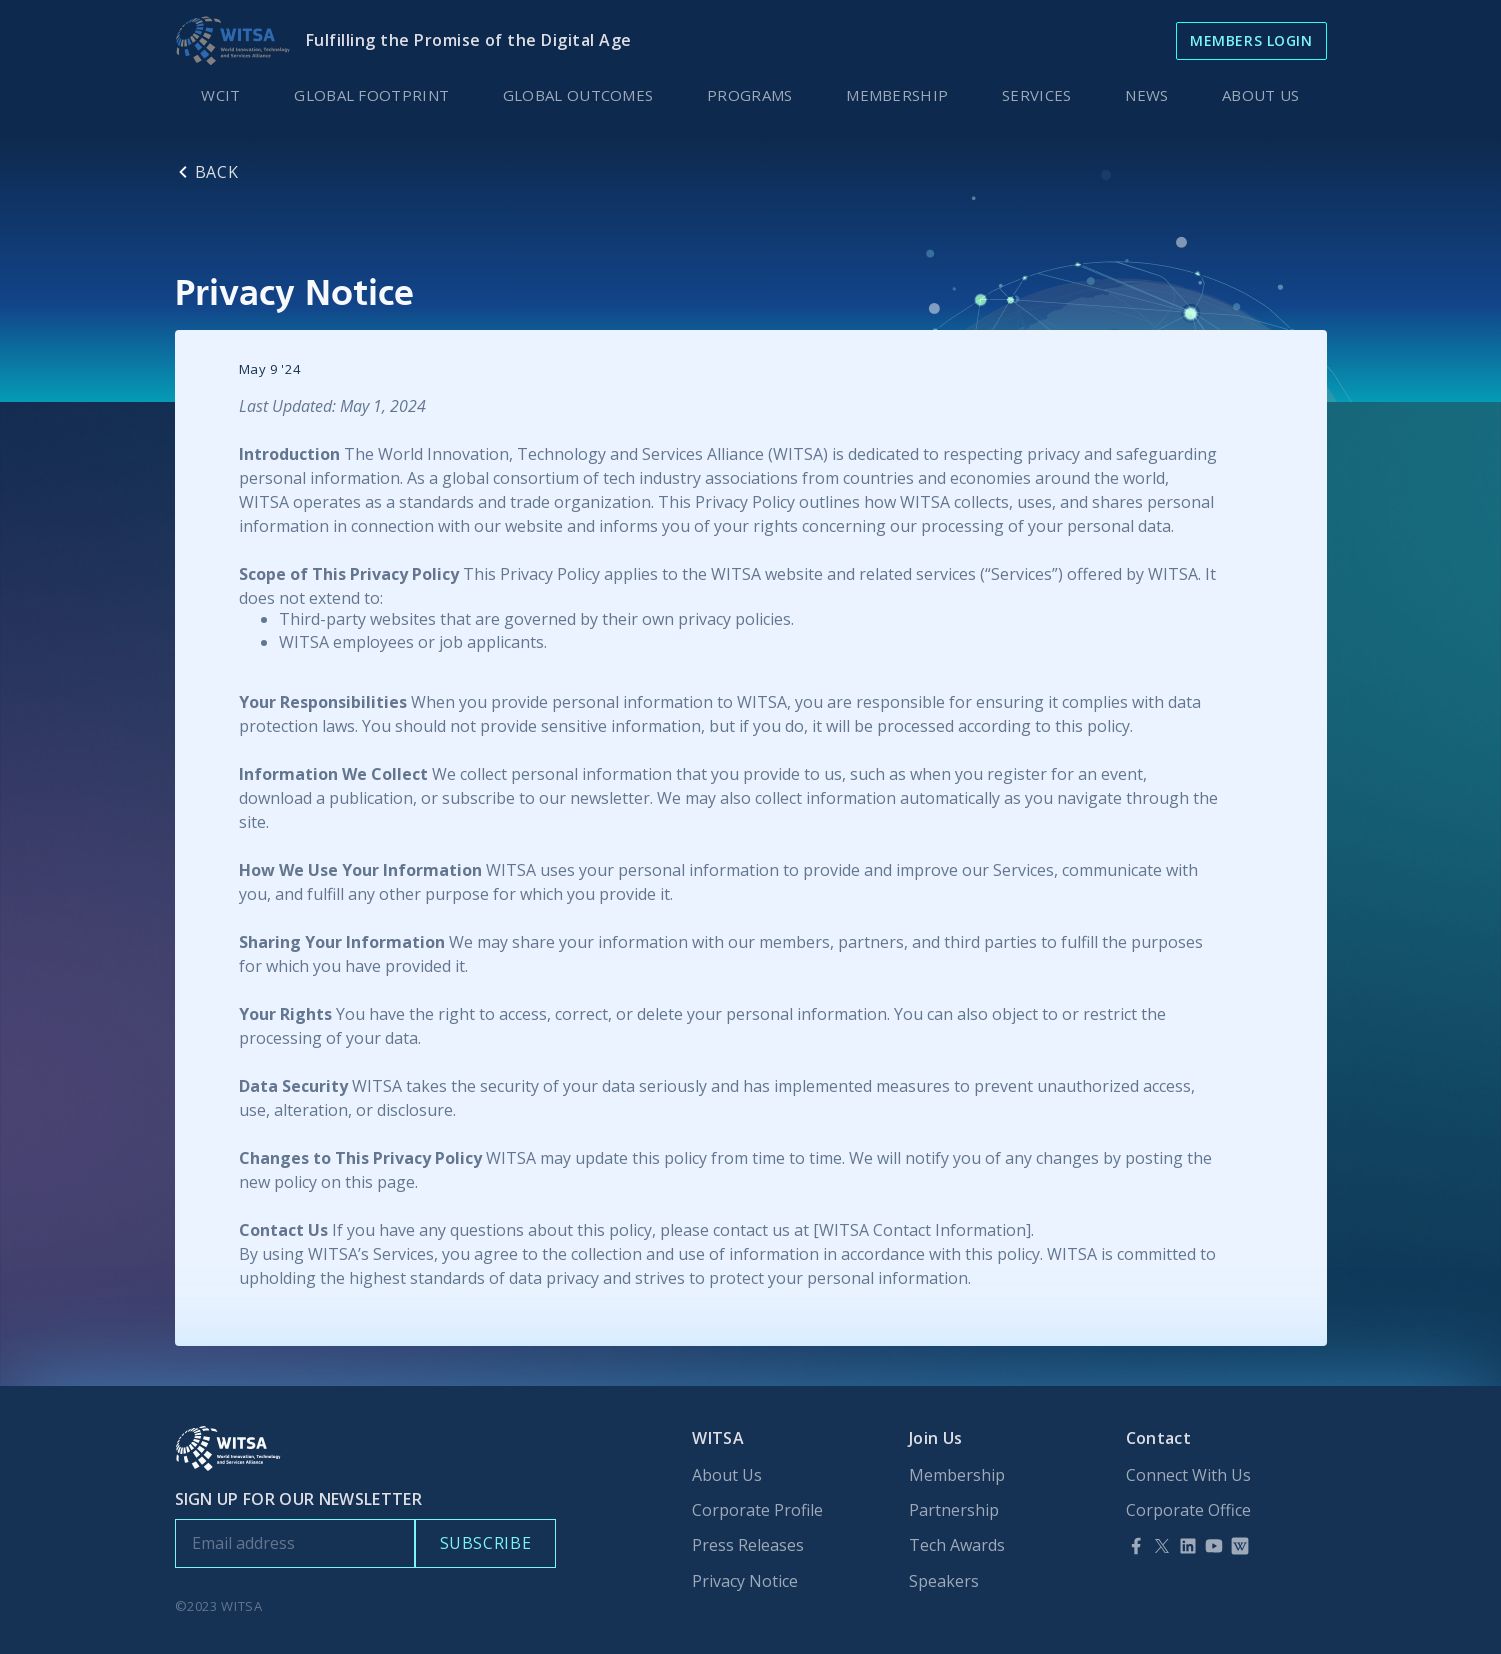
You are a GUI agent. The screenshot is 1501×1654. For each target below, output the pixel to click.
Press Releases (748, 1545)
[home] (232, 41)
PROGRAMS (749, 95)
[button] (1146, 95)
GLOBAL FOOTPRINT (371, 95)
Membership (957, 1475)
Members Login (1251, 40)
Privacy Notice (745, 1581)
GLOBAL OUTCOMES (578, 95)
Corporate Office (1188, 1510)
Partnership (954, 1510)
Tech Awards (957, 1545)
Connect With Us (1188, 1475)
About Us (727, 1475)
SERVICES (1036, 95)
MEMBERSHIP (897, 95)
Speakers (944, 1581)
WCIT (220, 95)
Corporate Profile (757, 1510)
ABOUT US (1260, 95)
